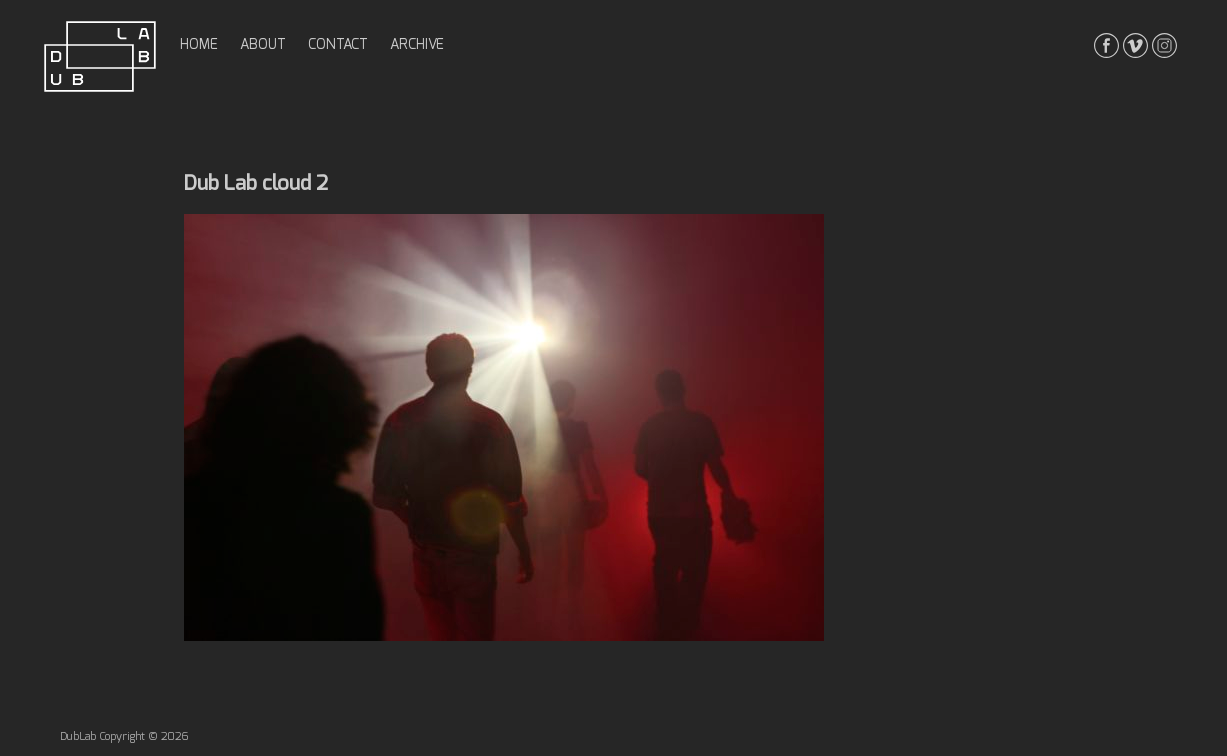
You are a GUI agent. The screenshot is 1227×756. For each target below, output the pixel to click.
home (199, 45)
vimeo (1135, 45)
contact (338, 45)
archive (417, 45)
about (263, 45)
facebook (1106, 45)
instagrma (1164, 45)
